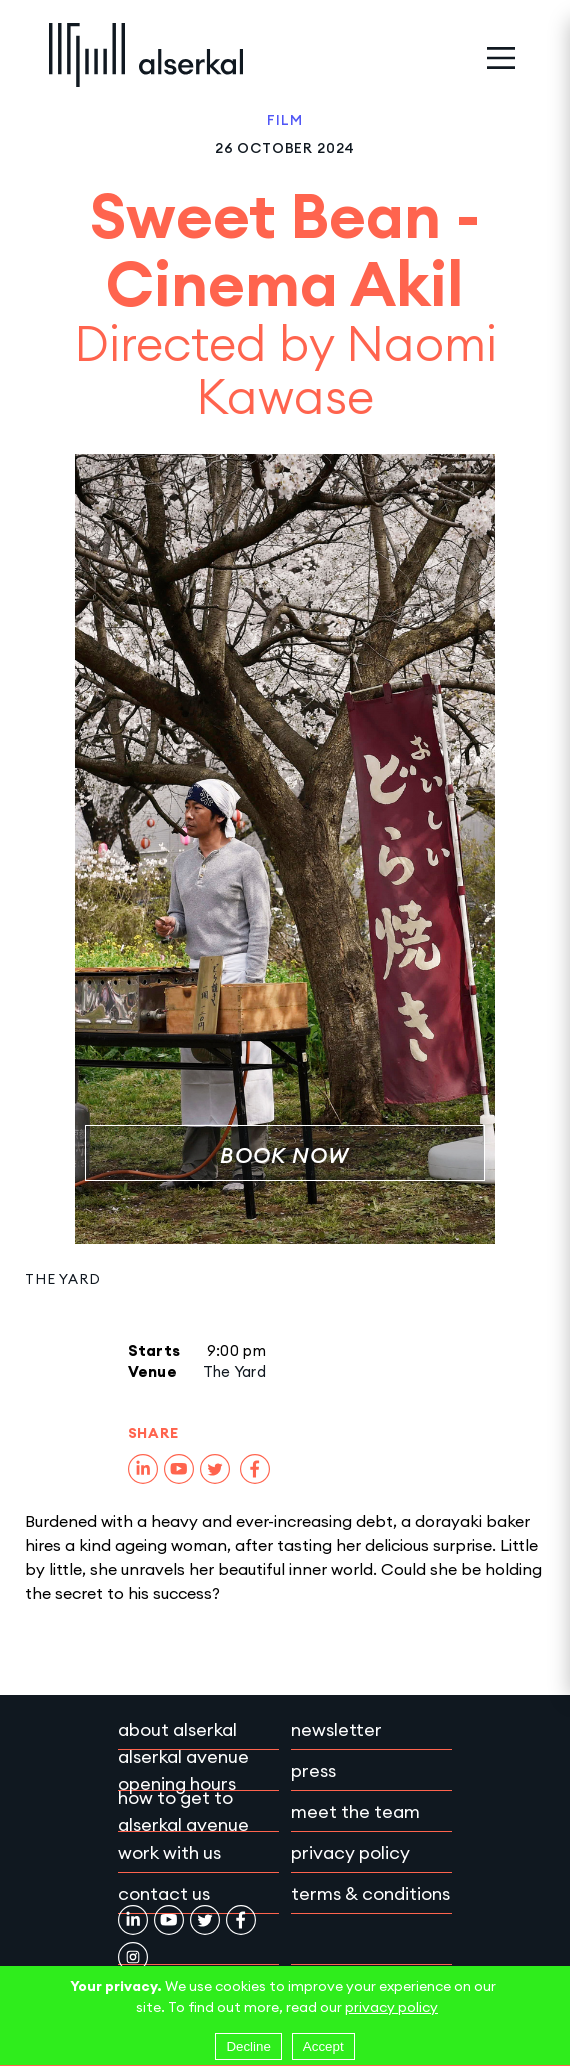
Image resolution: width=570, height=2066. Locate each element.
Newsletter (336, 1729)
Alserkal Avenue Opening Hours (183, 1770)
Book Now (284, 1155)
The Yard (63, 1279)
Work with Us (169, 1852)
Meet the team (355, 1811)
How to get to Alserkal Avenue (183, 1811)
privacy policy (391, 2007)
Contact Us (164, 1893)
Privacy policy (350, 1852)
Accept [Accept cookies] (323, 2046)
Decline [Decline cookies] (248, 2046)
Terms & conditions (370, 1893)
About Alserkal (177, 1729)
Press (313, 1770)
